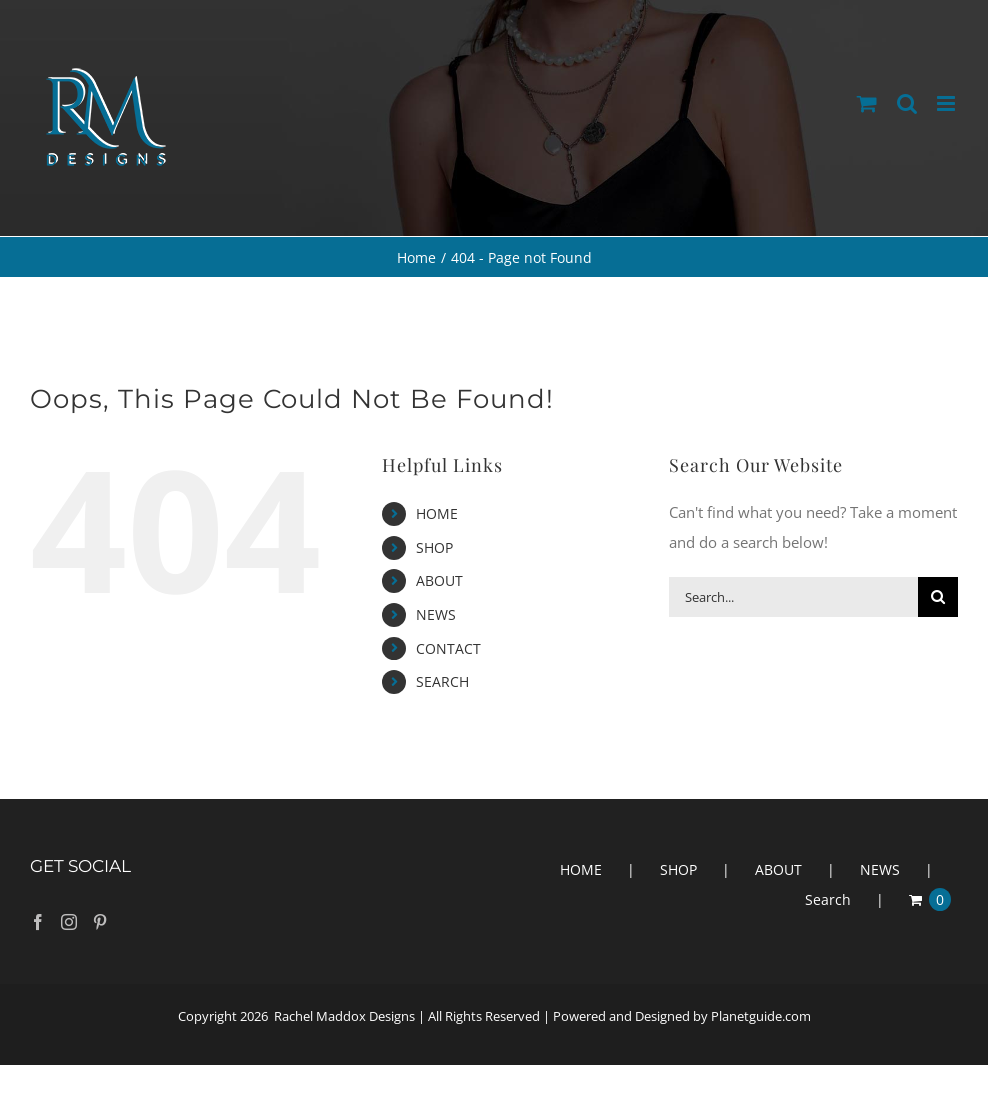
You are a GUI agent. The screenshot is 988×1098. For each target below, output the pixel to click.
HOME (437, 513)
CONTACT (448, 648)
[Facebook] (38, 922)
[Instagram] (69, 922)
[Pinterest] (100, 922)
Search (828, 899)
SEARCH (442, 681)
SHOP (434, 547)
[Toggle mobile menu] (947, 103)
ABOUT (439, 580)
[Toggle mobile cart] (867, 103)
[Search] (938, 597)
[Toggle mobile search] (907, 103)
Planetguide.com (761, 1016)
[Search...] (793, 597)
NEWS (436, 614)
